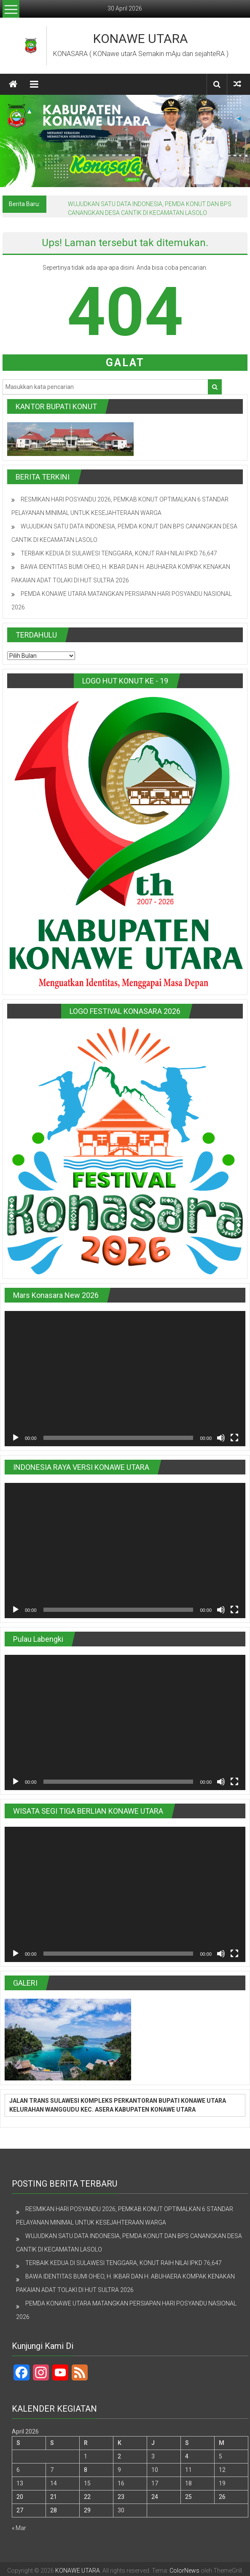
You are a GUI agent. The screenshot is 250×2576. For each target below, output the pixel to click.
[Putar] (15, 1438)
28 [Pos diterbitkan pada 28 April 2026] (53, 2510)
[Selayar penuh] (234, 1438)
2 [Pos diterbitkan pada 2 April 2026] (119, 2456)
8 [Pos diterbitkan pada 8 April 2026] (85, 2469)
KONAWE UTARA (140, 38)
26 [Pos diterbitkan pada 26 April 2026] (222, 2496)
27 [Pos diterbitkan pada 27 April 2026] (19, 2510)
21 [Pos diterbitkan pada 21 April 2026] (53, 2496)
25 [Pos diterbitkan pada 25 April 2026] (188, 2496)
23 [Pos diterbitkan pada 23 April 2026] (121, 2496)
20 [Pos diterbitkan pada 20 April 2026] (19, 2496)
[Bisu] (221, 1438)
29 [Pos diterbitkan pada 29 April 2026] (87, 2510)
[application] (125, 1378)
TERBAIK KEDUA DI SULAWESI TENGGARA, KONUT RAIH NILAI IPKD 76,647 (119, 553)
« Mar (19, 2528)
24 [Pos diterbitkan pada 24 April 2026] (154, 2496)
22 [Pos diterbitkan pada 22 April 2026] (87, 2496)
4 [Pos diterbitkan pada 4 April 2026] (186, 2456)
